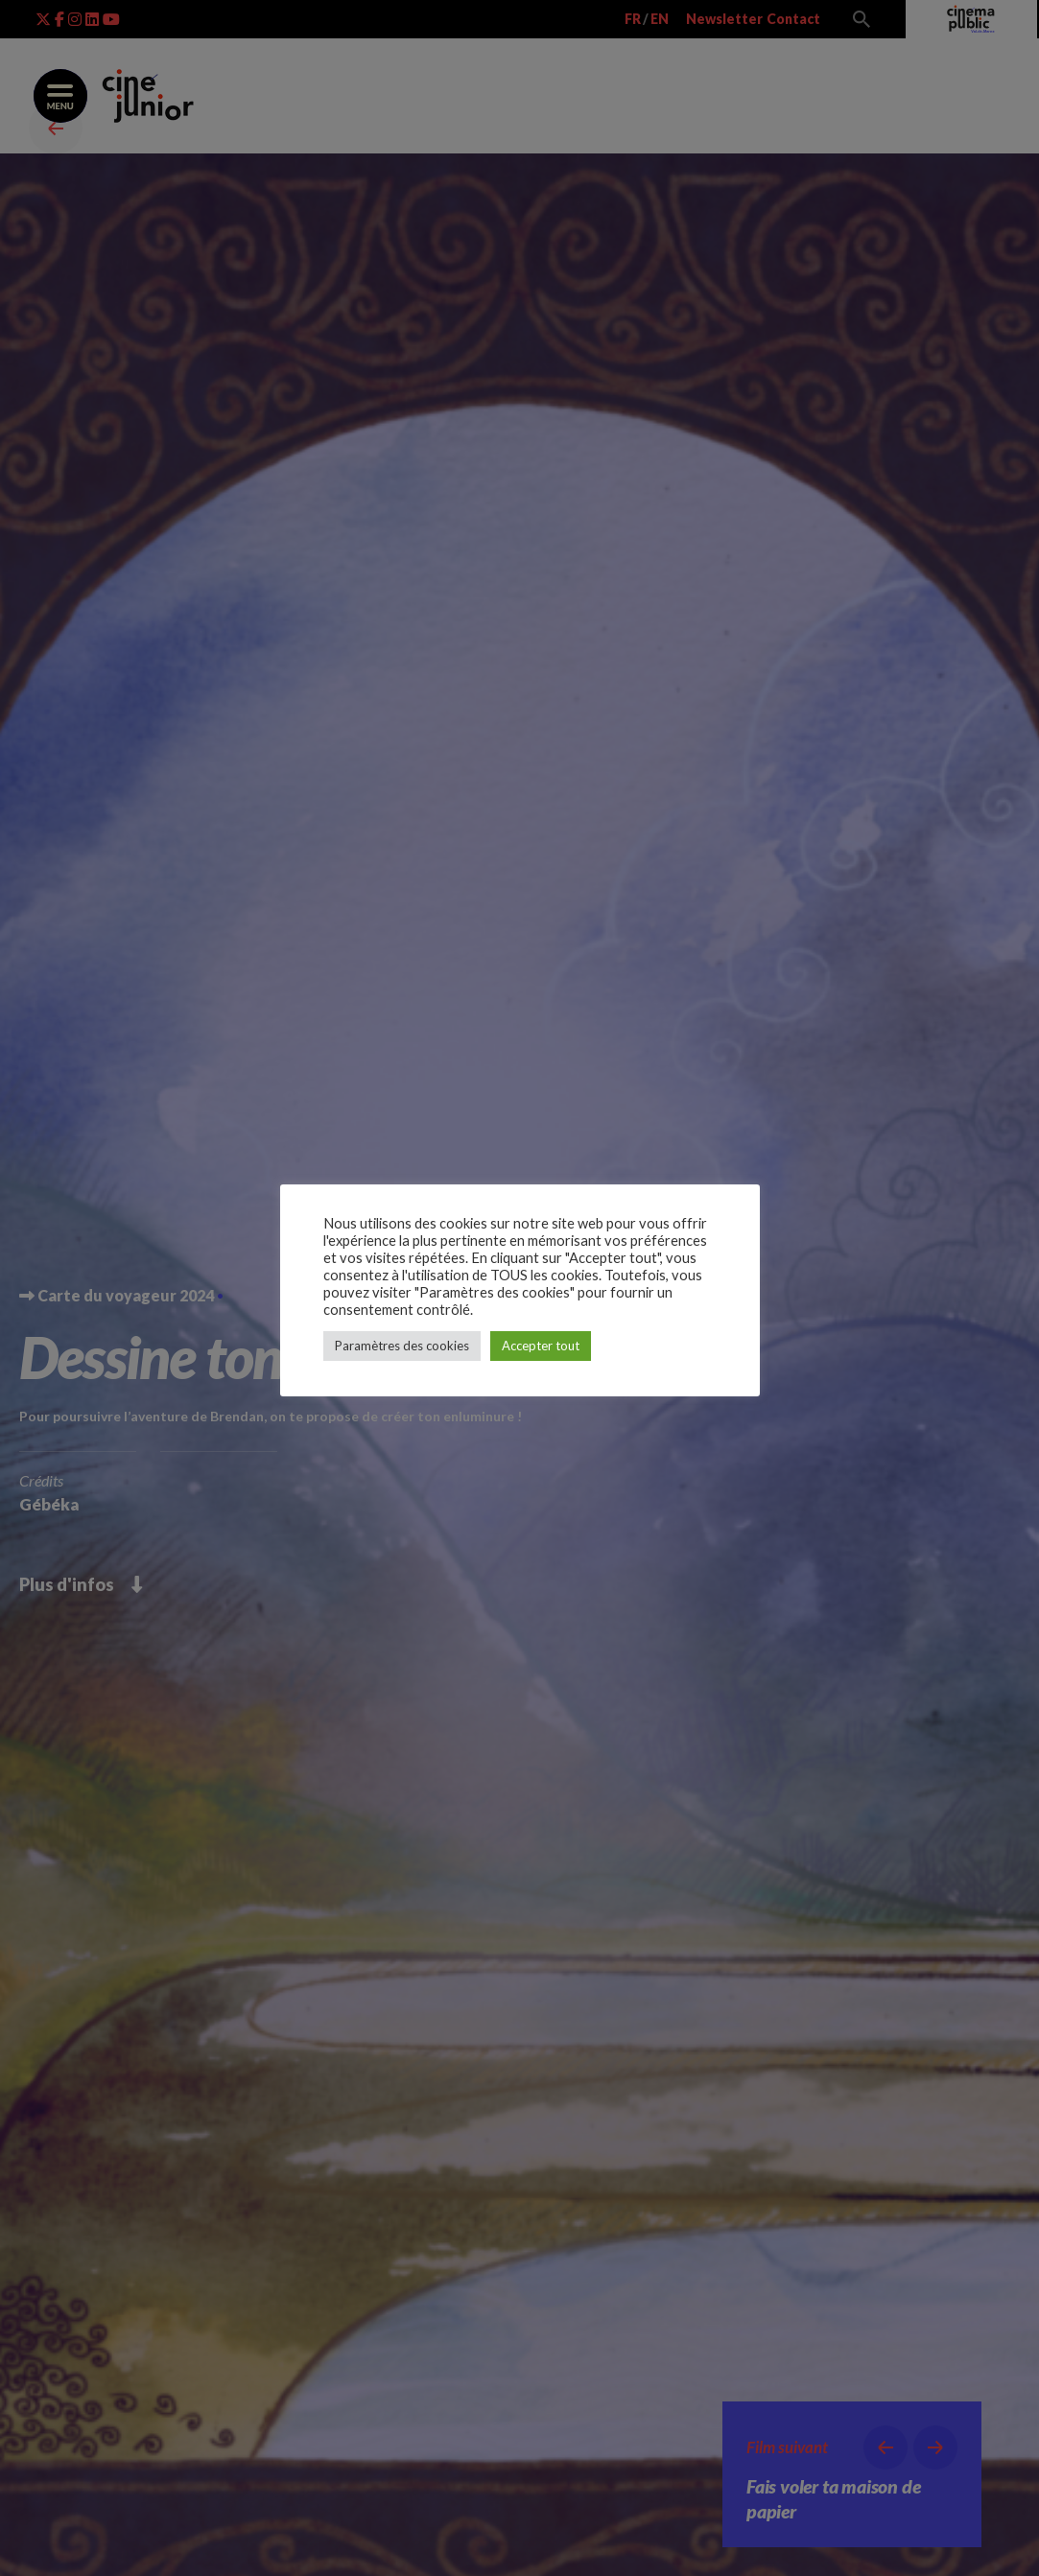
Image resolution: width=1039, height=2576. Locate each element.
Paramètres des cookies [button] (402, 1345)
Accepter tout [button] (540, 1345)
